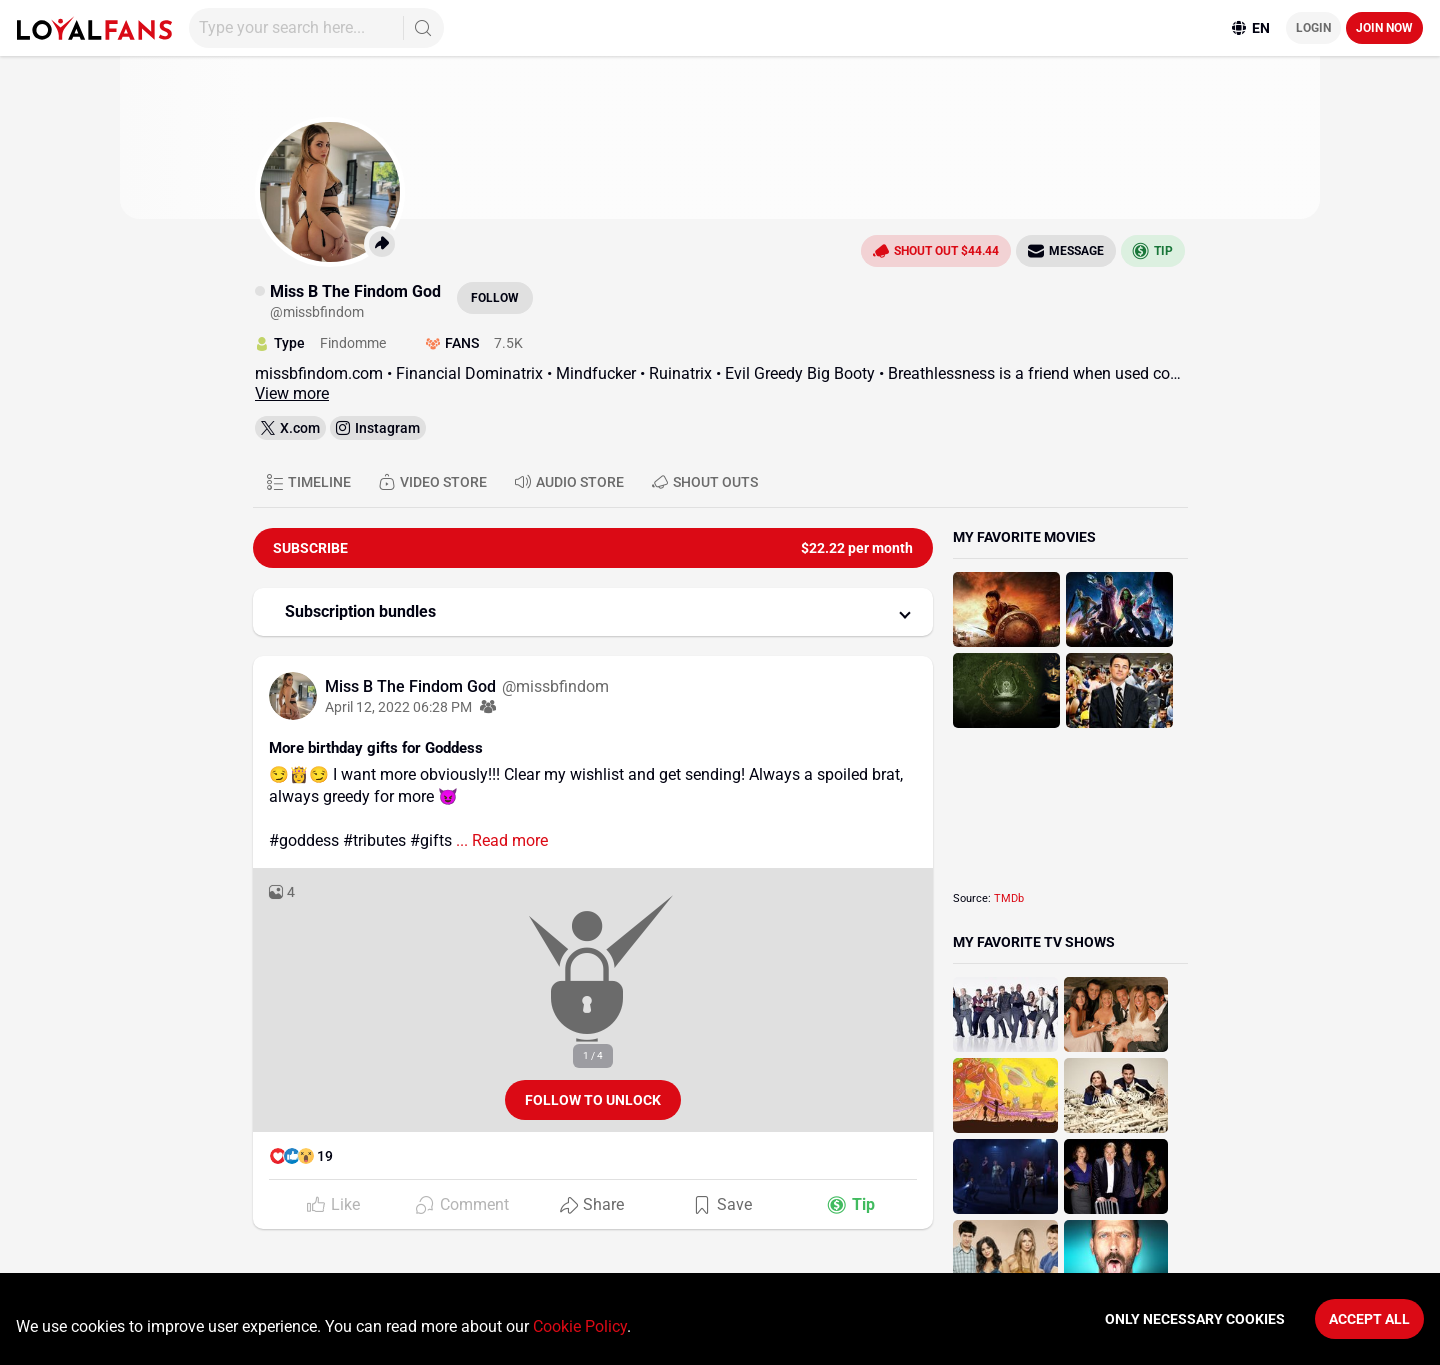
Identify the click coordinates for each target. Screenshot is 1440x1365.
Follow (495, 298)
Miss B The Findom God (412, 686)
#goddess (304, 840)
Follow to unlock (593, 1100)
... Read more (500, 840)
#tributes (374, 840)
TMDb (1009, 898)
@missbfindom (555, 686)
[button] (593, 612)
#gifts (431, 840)
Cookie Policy (580, 1326)
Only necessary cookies (1195, 1319)
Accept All (1369, 1319)
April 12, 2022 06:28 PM (398, 707)
